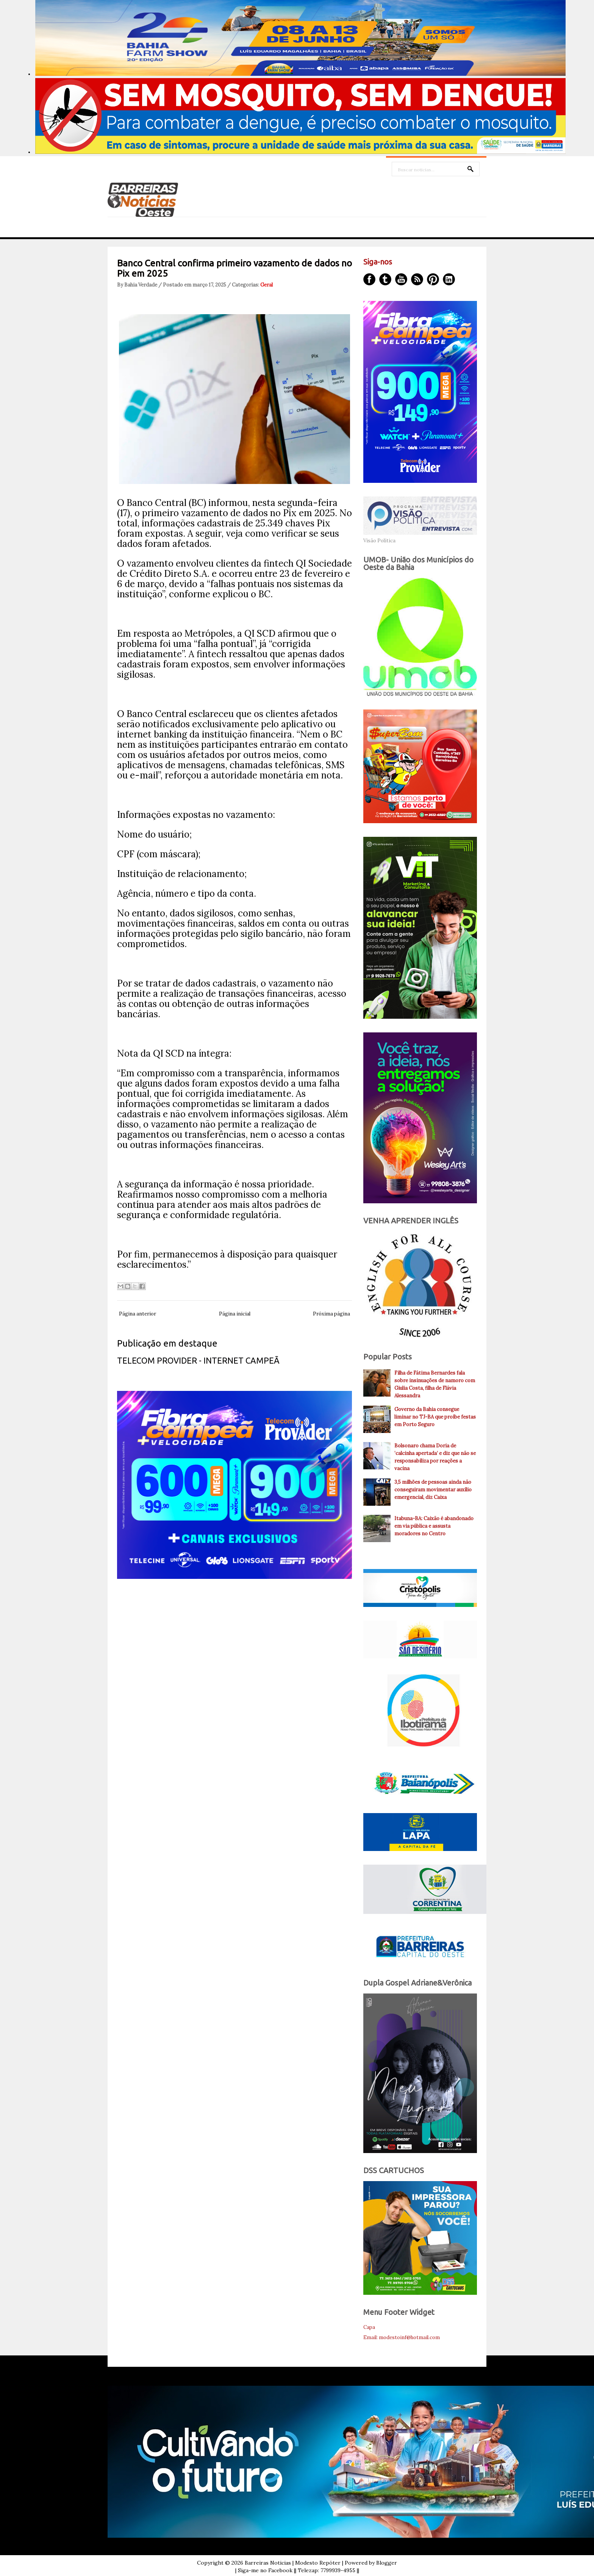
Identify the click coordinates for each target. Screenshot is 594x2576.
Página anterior (137, 1314)
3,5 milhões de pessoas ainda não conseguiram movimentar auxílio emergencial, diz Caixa (433, 1489)
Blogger (386, 2562)
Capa (369, 2327)
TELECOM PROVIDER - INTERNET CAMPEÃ (198, 1360)
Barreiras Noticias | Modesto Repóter (293, 2562)
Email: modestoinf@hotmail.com (401, 2337)
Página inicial (234, 1314)
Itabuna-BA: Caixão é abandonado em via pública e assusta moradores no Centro (434, 1526)
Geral (266, 285)
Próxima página (331, 1314)
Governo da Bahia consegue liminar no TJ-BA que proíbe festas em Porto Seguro (435, 1417)
